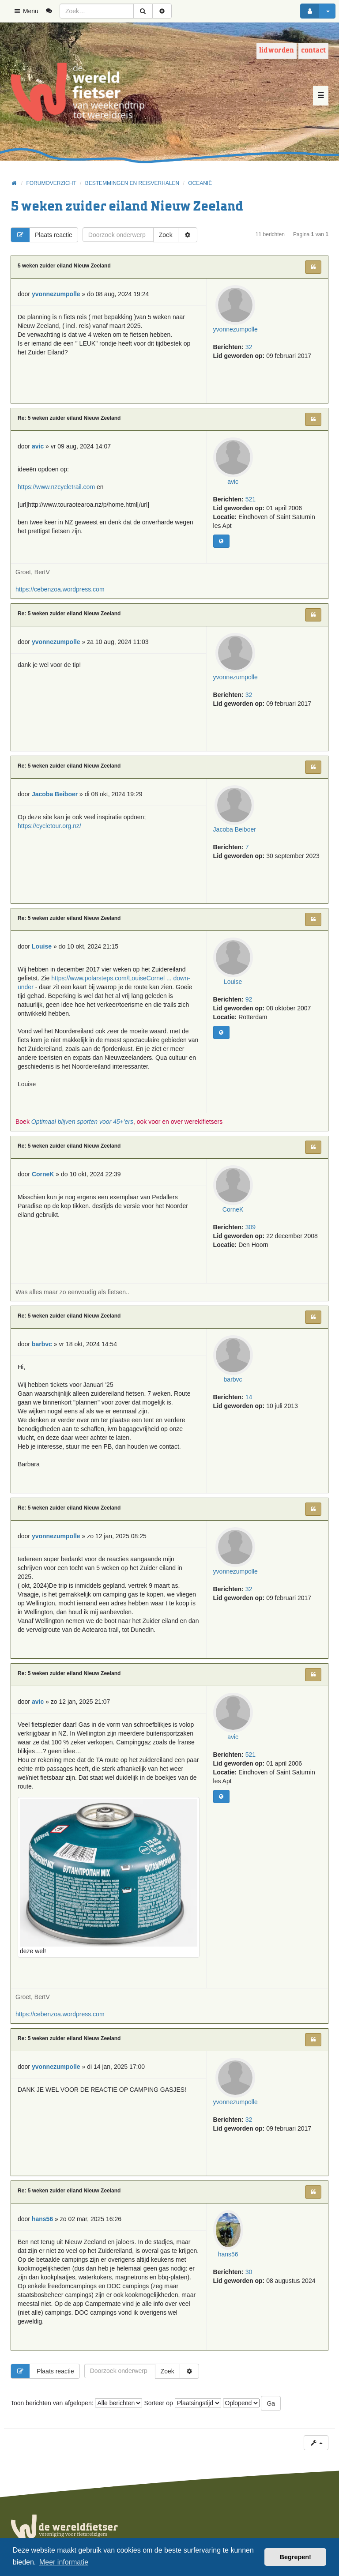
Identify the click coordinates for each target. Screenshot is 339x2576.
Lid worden (276, 50)
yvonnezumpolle (235, 329)
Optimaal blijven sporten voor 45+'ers (82, 1121)
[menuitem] (52, 11)
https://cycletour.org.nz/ (49, 825)
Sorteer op (182, 2403)
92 (248, 999)
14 (248, 1397)
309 (250, 1227)
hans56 (228, 2254)
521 (250, 499)
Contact (313, 50)
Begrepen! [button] (295, 2557)
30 (248, 2271)
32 (248, 346)
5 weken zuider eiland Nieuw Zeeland (127, 207)
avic (232, 481)
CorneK (232, 1209)
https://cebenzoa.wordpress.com (60, 589)
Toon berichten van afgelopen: (76, 2403)
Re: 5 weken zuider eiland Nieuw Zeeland (69, 418)
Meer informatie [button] (63, 2562)
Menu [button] (25, 11)
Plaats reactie (41, 235)
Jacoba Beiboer (234, 829)
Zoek (166, 234)
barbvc (233, 1379)
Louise (233, 981)
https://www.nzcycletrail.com (56, 486)
